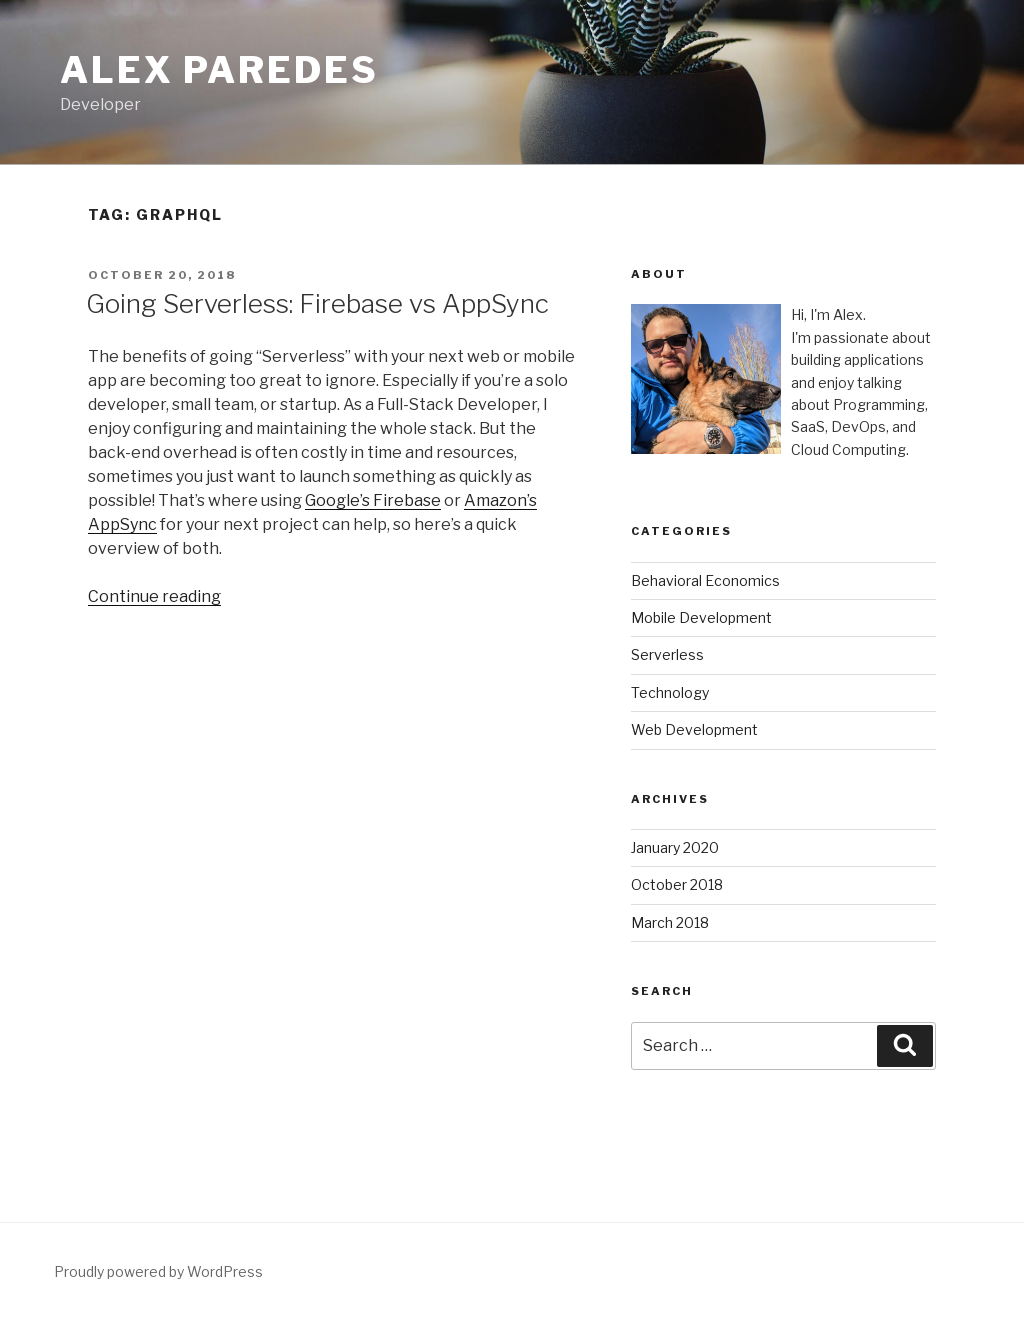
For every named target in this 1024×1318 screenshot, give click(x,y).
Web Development (694, 729)
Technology (670, 692)
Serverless (667, 654)
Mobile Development (701, 617)
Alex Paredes (219, 70)
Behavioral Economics (705, 580)
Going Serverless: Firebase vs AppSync (317, 303)
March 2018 (670, 922)
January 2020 (675, 847)
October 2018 (677, 884)
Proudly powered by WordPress (158, 1271)
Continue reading (154, 596)
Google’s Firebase (373, 500)
